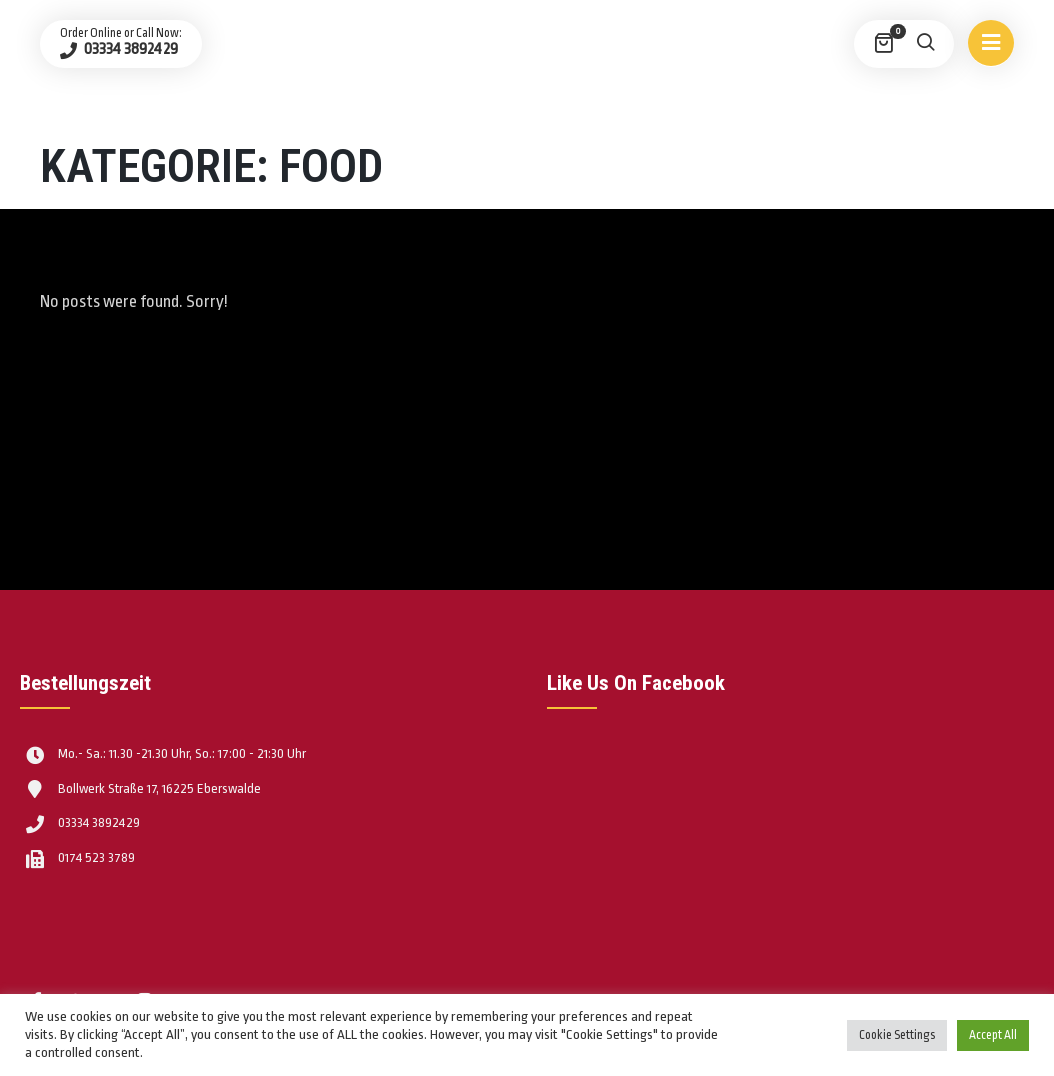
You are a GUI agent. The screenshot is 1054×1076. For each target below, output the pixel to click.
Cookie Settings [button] (897, 1035)
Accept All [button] (993, 1035)
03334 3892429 (129, 49)
